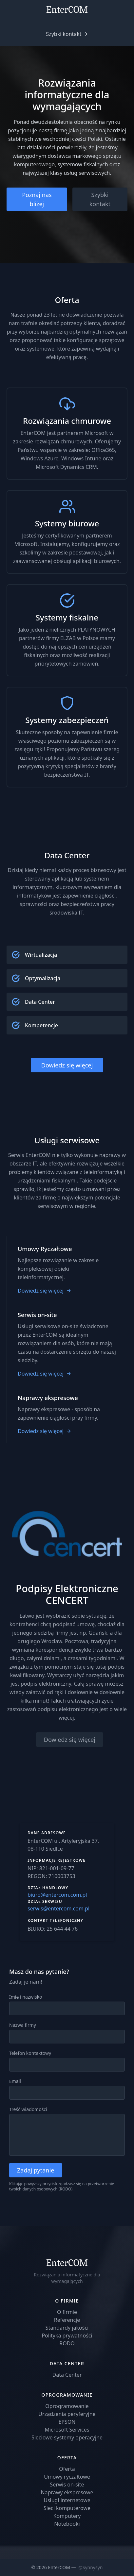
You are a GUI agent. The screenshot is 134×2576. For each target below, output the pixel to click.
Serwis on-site (67, 2484)
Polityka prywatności (67, 2335)
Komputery (67, 2515)
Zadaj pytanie (35, 2170)
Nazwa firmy (22, 2025)
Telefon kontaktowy (30, 2053)
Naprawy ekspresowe (67, 2492)
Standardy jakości (67, 2327)
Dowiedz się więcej (67, 1065)
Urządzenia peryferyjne (66, 2414)
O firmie (67, 2312)
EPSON (66, 2421)
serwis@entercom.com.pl (58, 1908)
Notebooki (67, 2523)
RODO (65, 2189)
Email (15, 2081)
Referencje (67, 2319)
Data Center (67, 2374)
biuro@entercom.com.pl (57, 1894)
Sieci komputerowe (67, 2508)
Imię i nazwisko (25, 1997)
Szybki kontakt (63, 34)
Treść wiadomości (28, 2109)
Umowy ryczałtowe (67, 2476)
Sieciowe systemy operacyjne (67, 2437)
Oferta (67, 2468)
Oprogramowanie (66, 2406)
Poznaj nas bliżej (36, 199)
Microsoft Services (67, 2429)
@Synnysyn (90, 2567)
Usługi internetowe (67, 2500)
